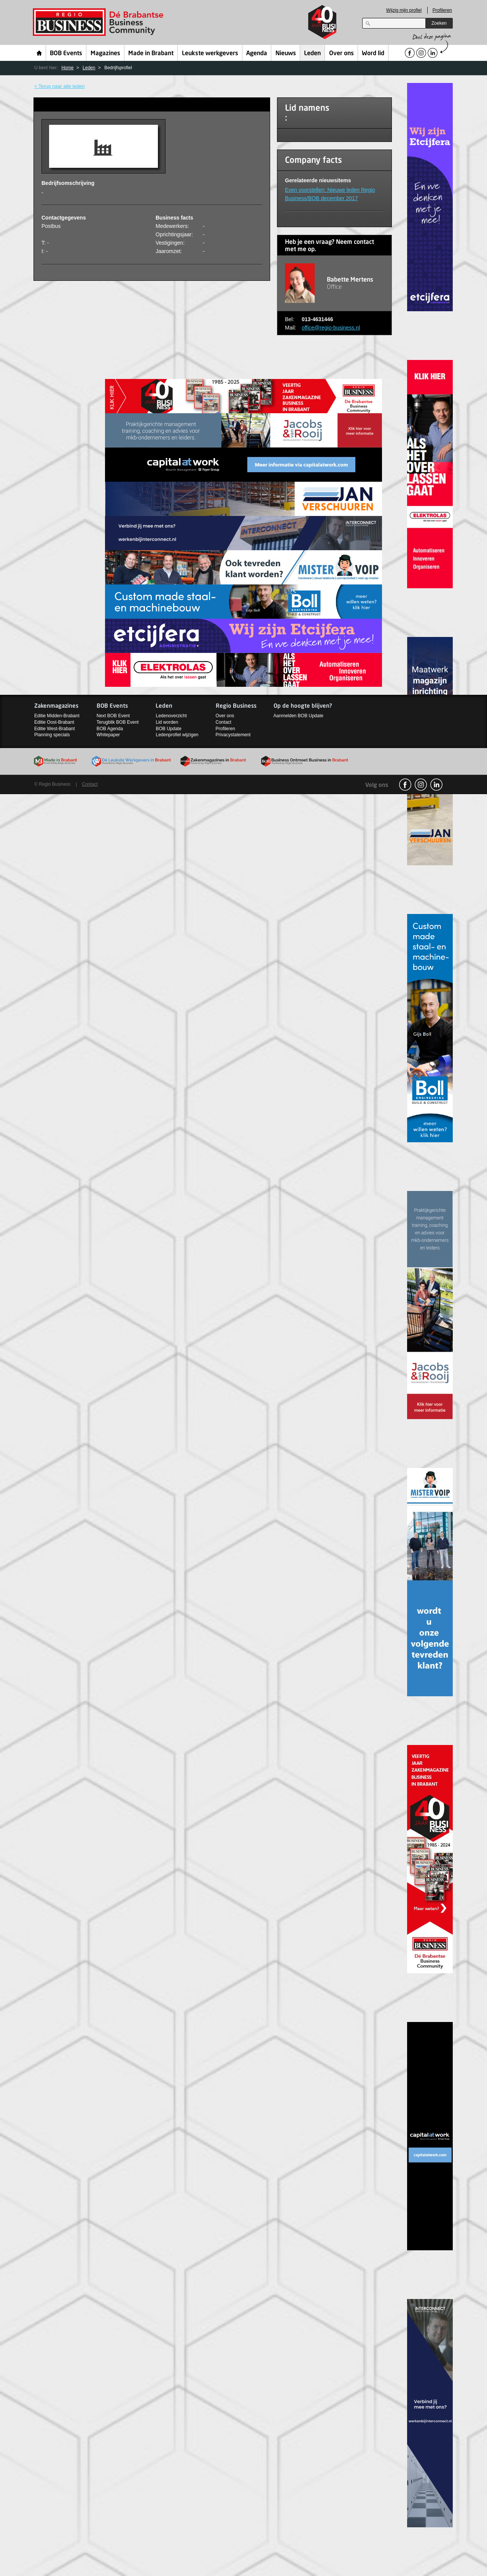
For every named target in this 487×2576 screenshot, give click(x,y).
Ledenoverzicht (171, 715)
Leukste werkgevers (210, 54)
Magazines (105, 54)
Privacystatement (233, 734)
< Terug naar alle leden (59, 86)
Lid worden (167, 722)
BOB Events (66, 54)
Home (39, 53)
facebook (405, 785)
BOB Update (168, 728)
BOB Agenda (110, 728)
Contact (223, 722)
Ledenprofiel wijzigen (177, 734)
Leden (312, 54)
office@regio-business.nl (331, 328)
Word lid (373, 54)
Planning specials (52, 734)
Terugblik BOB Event (118, 722)
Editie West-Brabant (54, 728)
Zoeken (439, 23)
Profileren (442, 10)
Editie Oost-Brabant (54, 722)
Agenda (256, 54)
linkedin (436, 785)
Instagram (421, 785)
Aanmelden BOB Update (298, 715)
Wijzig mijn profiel (404, 10)
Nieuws (285, 54)
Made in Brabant (150, 54)
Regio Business (99, 22)
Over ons (341, 54)
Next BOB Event (113, 715)
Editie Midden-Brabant (57, 715)
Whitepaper (108, 734)
